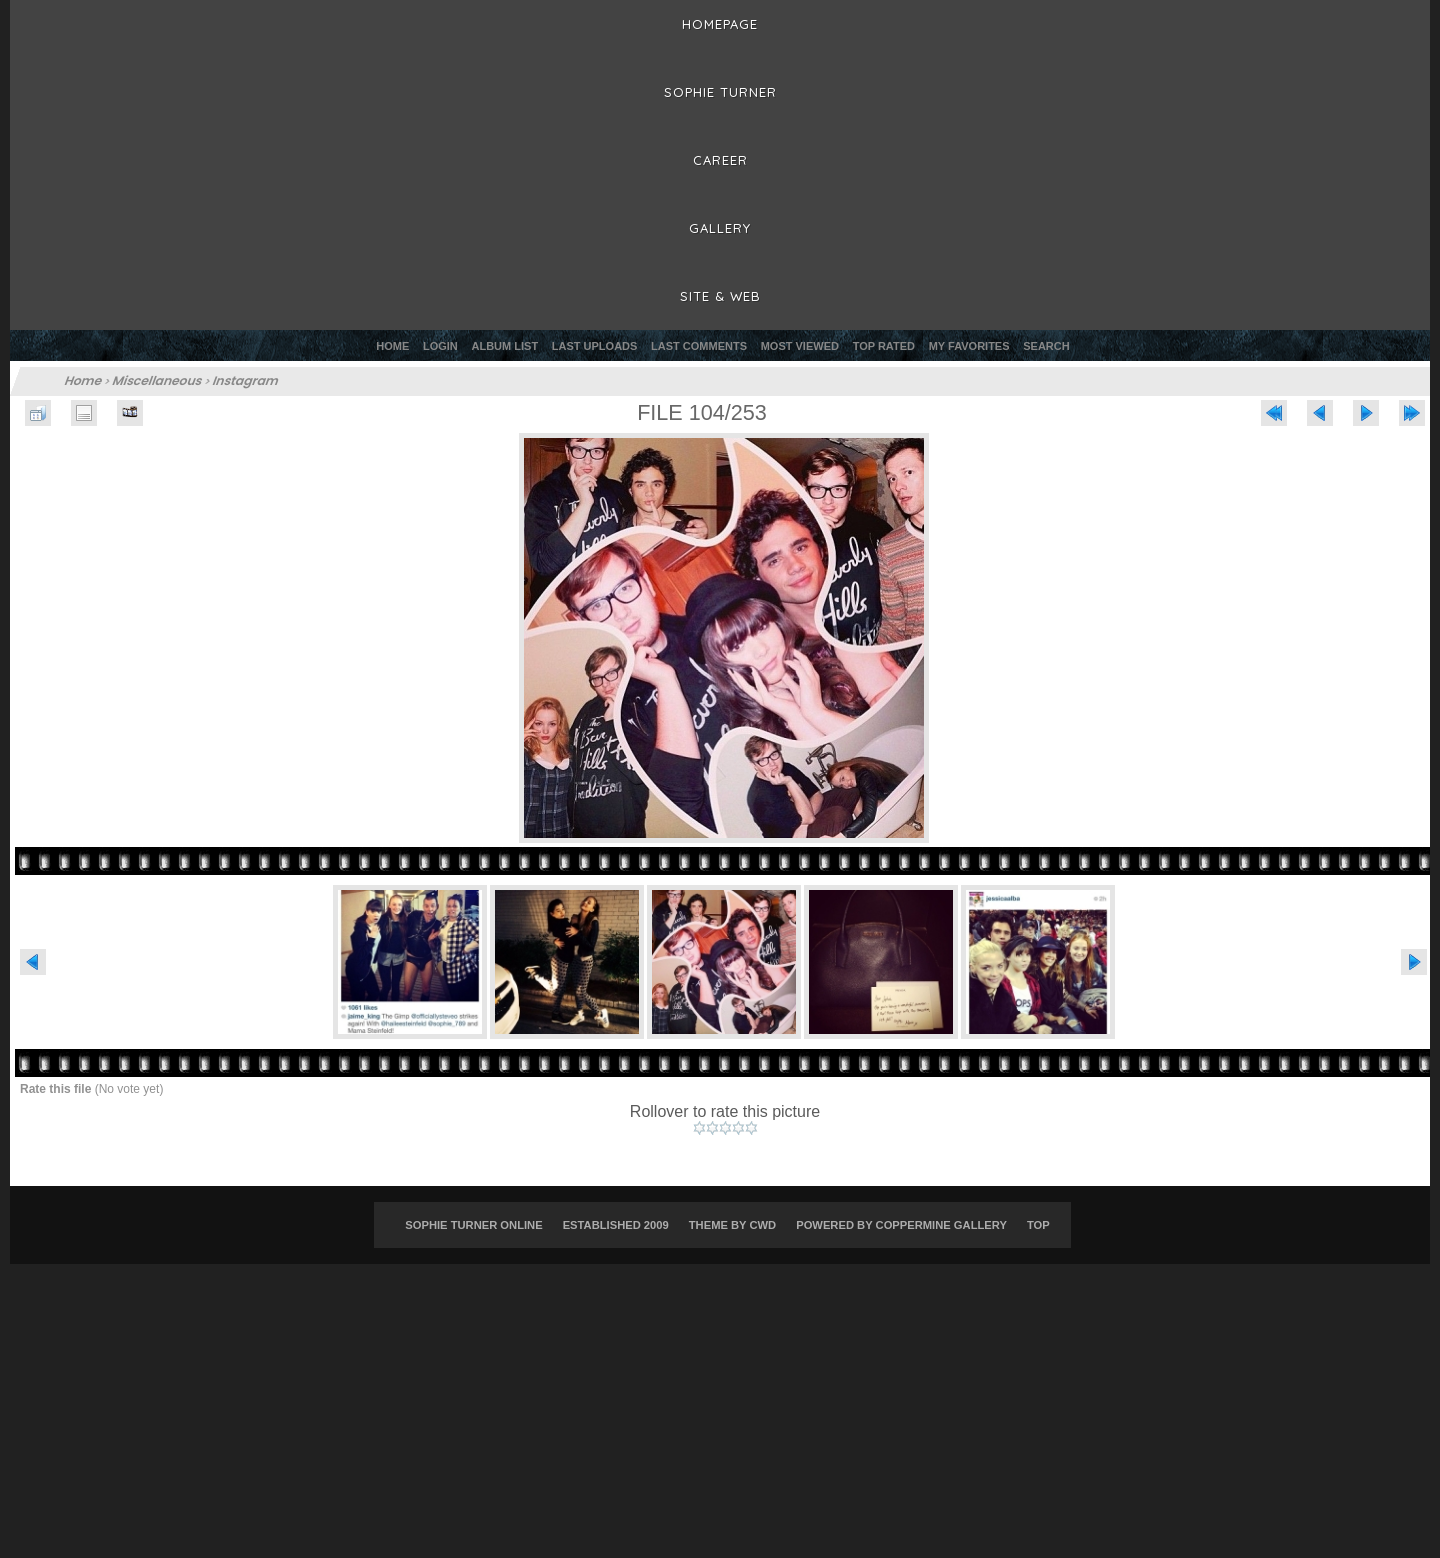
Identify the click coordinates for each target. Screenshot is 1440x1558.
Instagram (247, 380)
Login (440, 346)
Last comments (699, 346)
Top (1038, 1225)
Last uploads (595, 346)
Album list (505, 346)
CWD (762, 1225)
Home (392, 346)
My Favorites (969, 346)
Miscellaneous (158, 380)
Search (1046, 346)
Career (720, 160)
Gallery (720, 228)
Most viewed (800, 346)
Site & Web (720, 296)
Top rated (884, 346)
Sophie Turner (720, 92)
